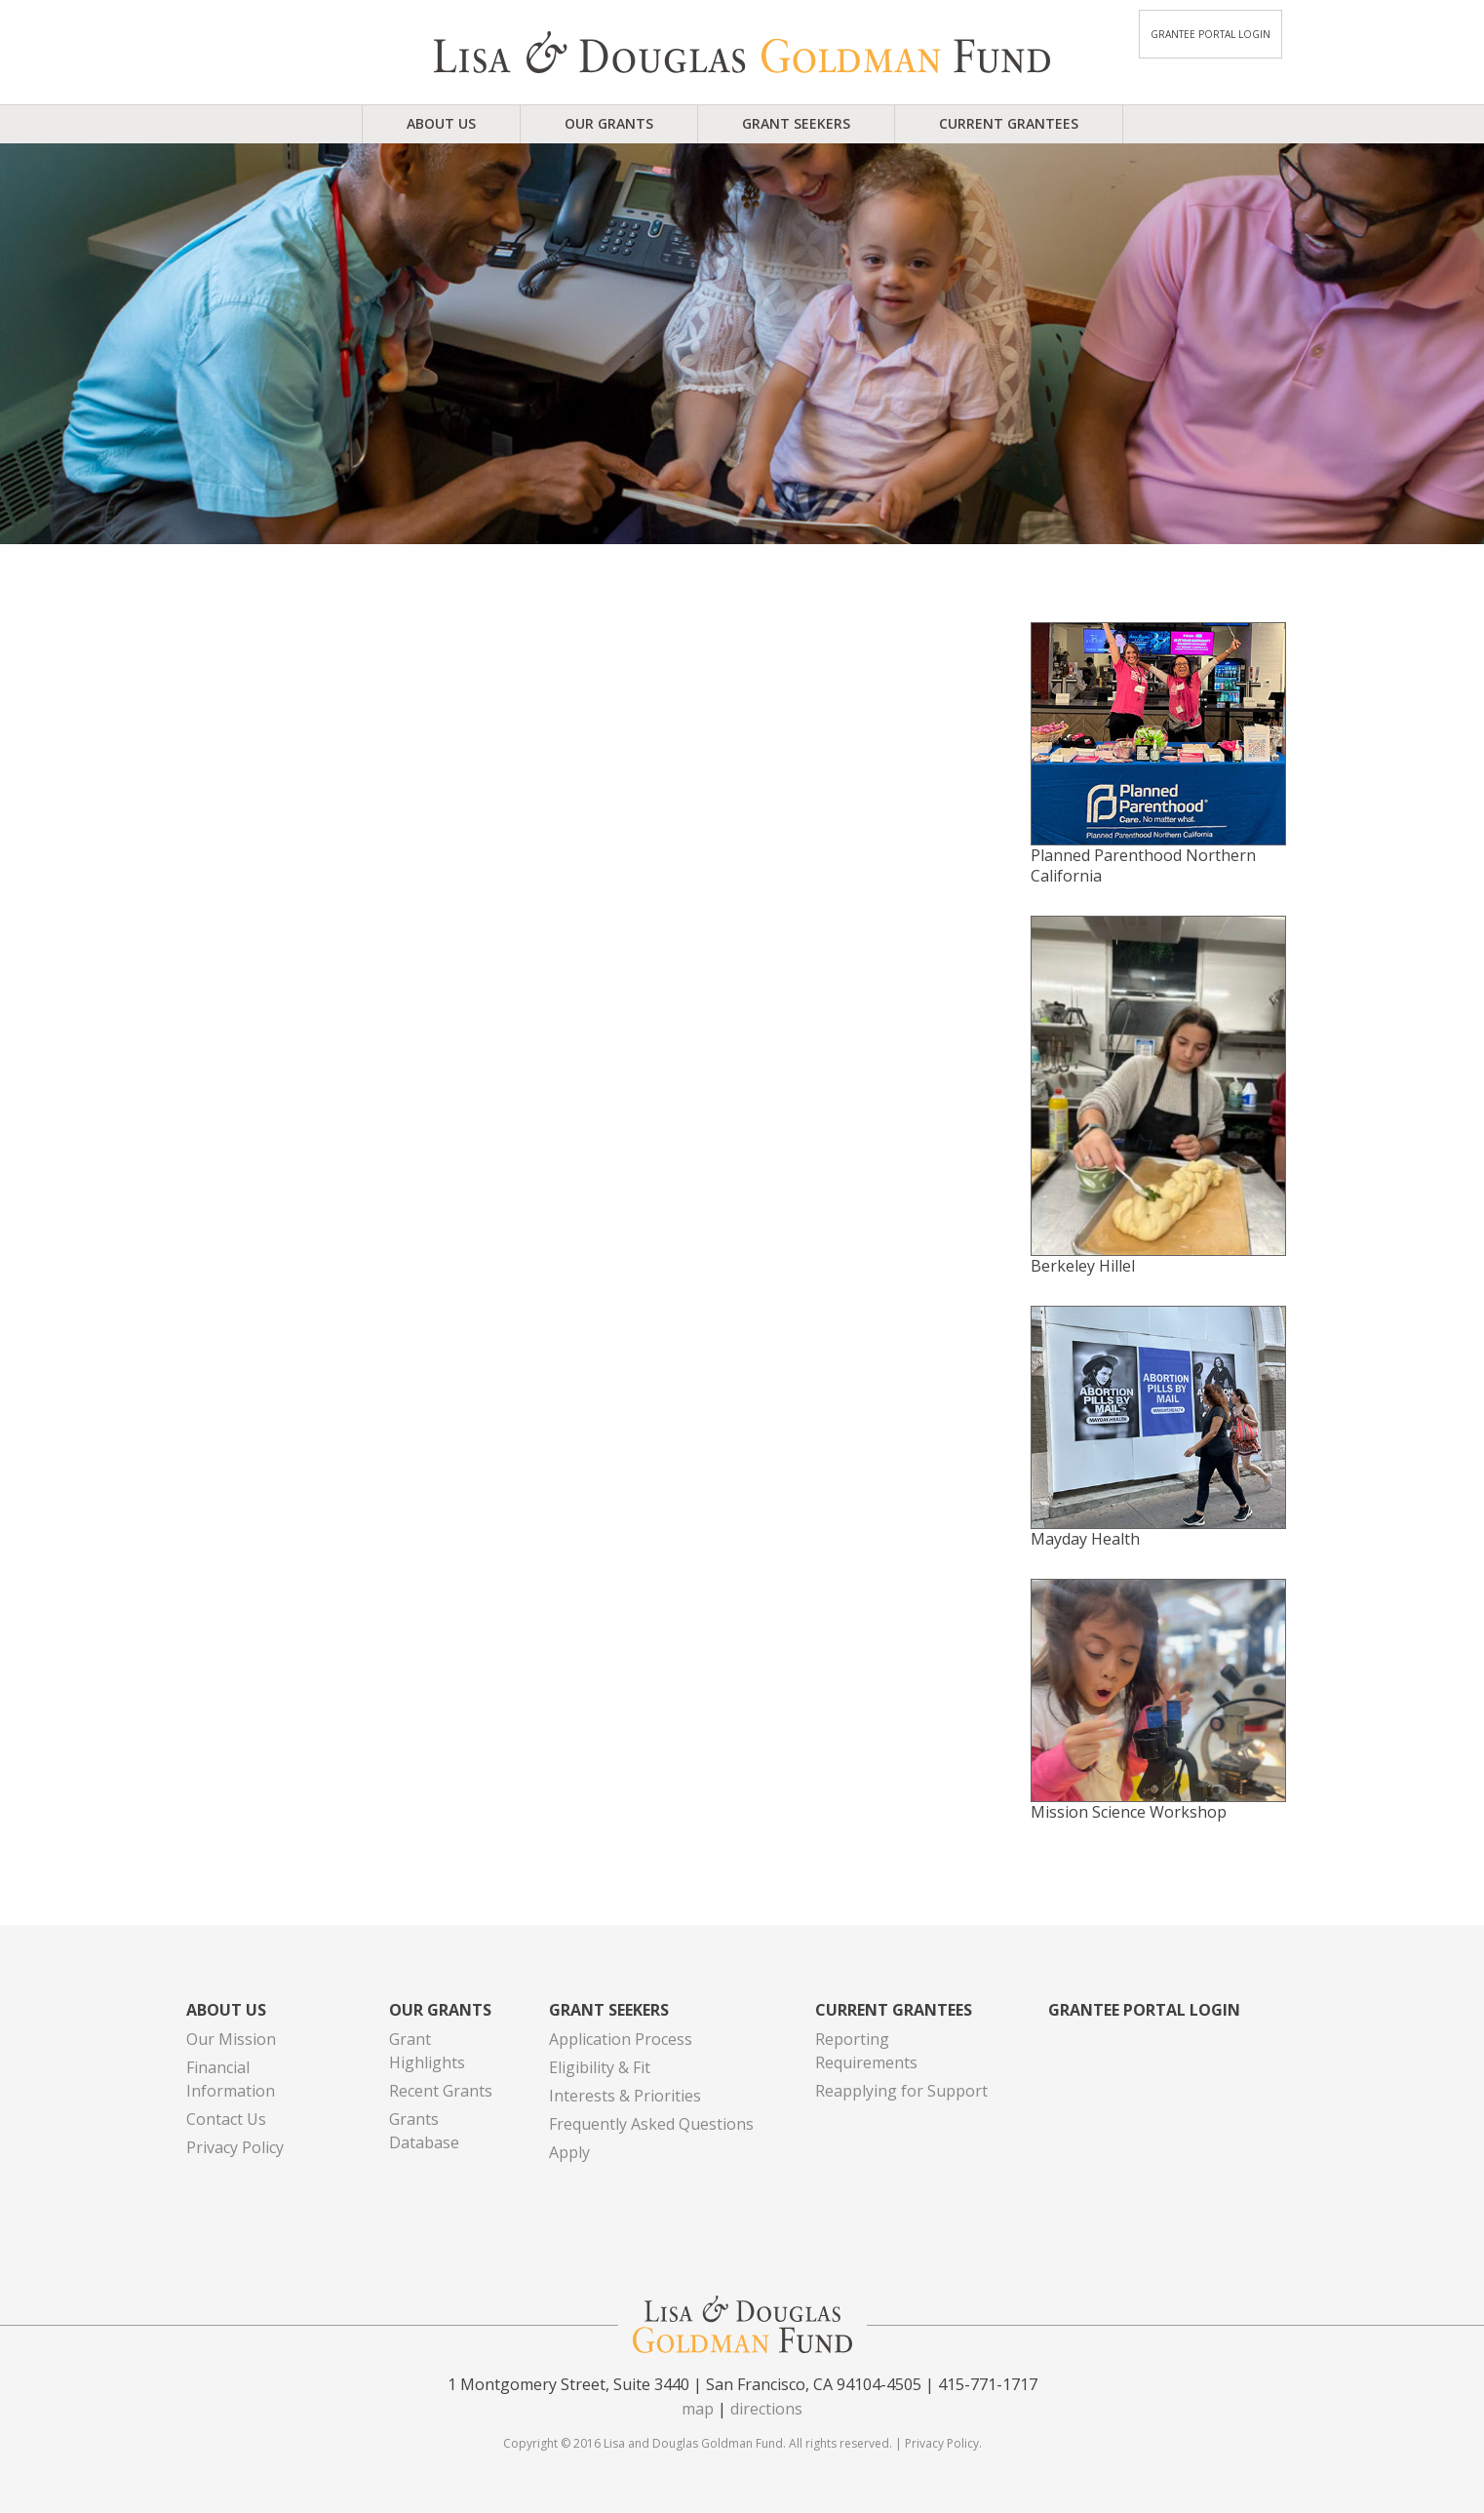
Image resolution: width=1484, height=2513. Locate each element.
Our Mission (231, 2039)
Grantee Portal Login (1210, 34)
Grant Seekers (796, 123)
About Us (441, 123)
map (698, 2408)
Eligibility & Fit (599, 2067)
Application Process (620, 2039)
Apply (569, 2152)
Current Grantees (1008, 123)
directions (766, 2408)
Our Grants (609, 123)
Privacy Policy (235, 2147)
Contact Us (226, 2119)
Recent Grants (440, 2090)
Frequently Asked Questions (651, 2124)
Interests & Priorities (625, 2095)
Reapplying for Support (901, 2090)
